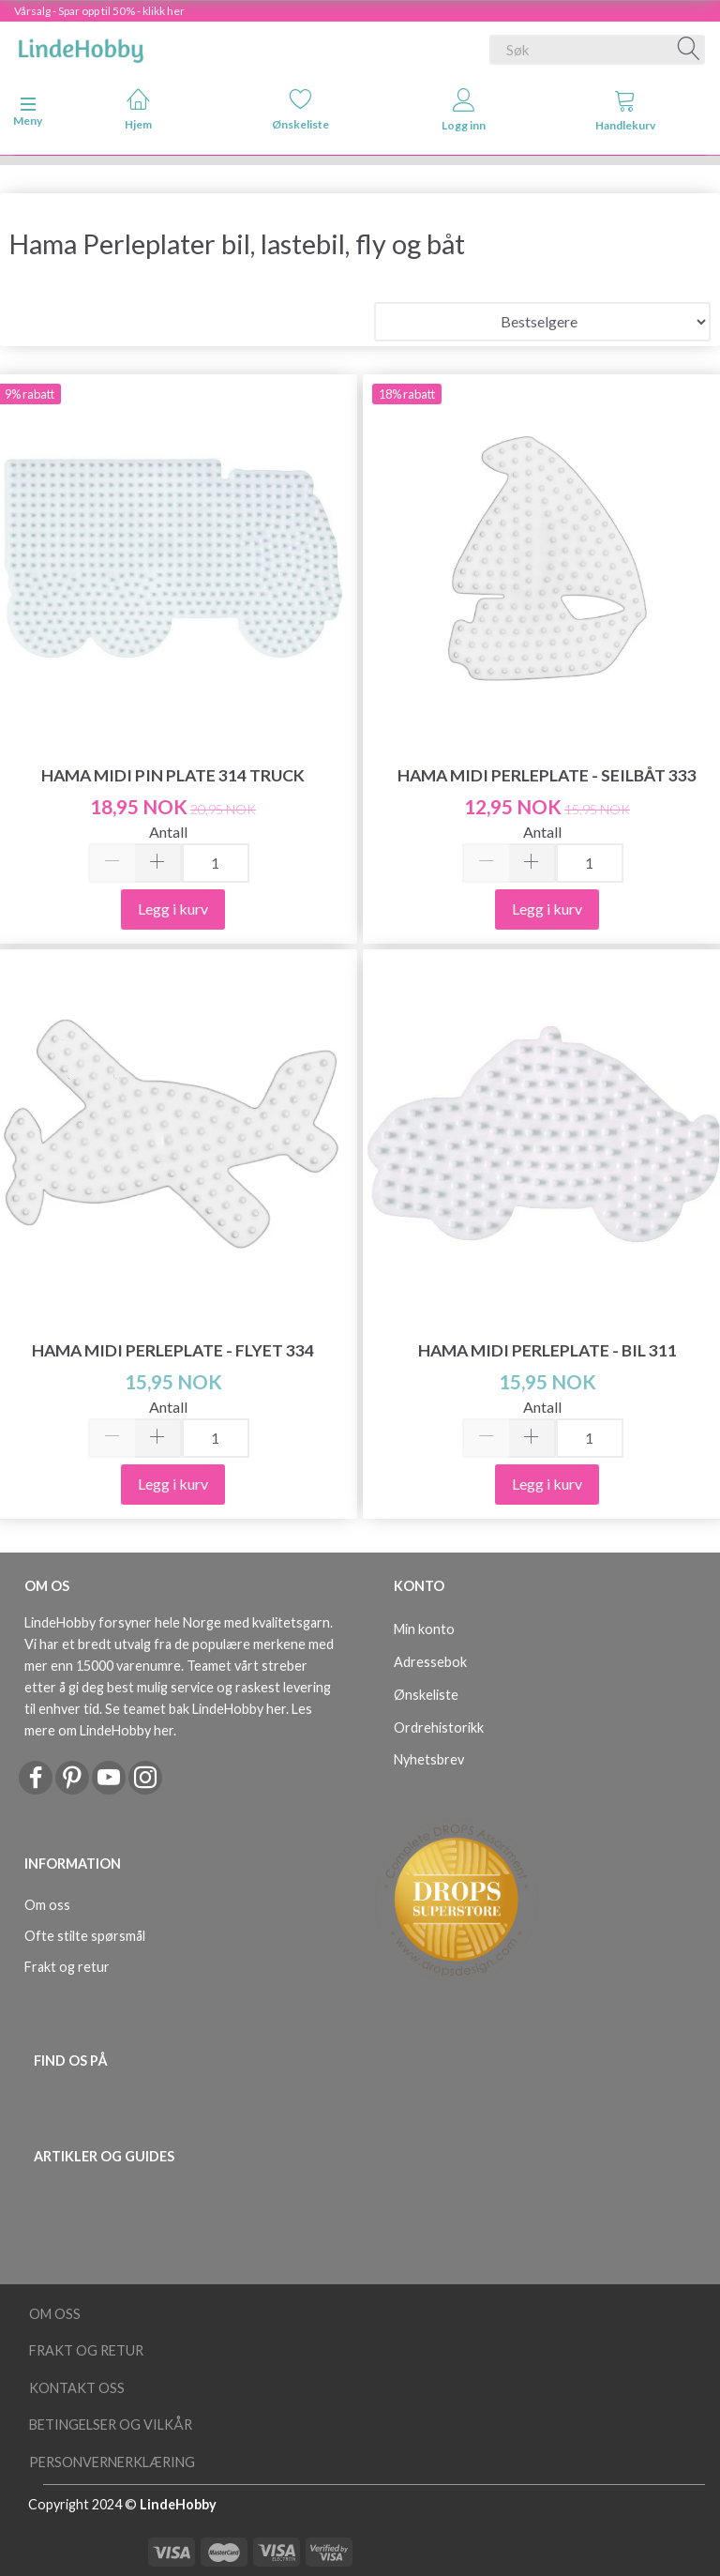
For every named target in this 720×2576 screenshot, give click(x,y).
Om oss (47, 1905)
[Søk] (689, 50)
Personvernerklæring (112, 2462)
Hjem (138, 109)
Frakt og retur (67, 1967)
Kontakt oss (77, 2388)
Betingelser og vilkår (110, 2424)
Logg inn (464, 110)
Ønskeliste (300, 109)
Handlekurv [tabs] (625, 110)
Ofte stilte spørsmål (84, 1936)
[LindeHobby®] (80, 46)
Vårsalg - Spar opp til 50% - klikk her (99, 11)
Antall (168, 832)
